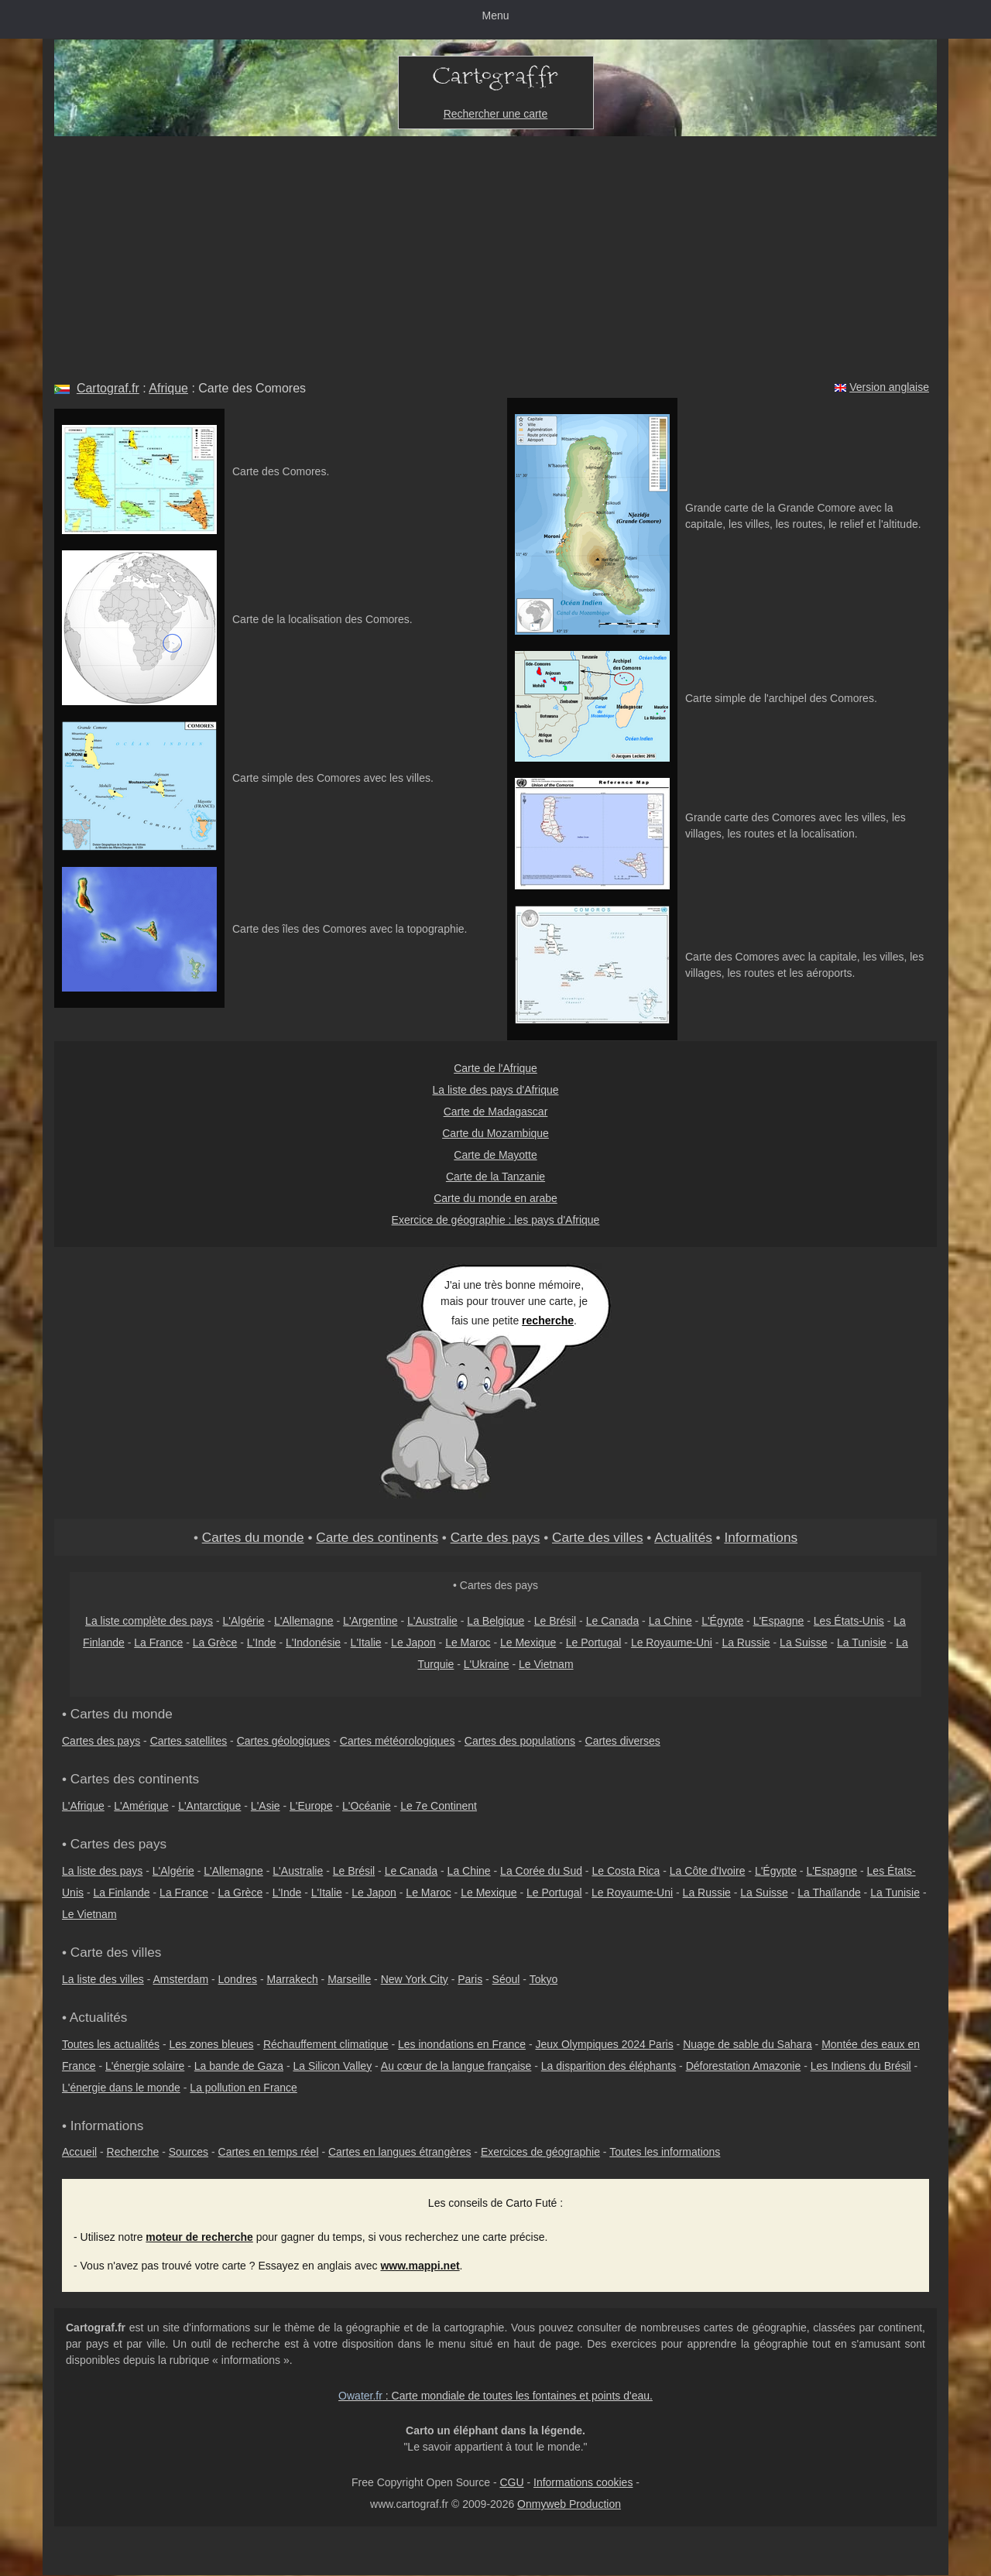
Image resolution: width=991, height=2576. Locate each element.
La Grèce (215, 1642)
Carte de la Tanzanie (495, 1176)
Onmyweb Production (569, 2504)
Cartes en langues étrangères (399, 2152)
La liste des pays (102, 1871)
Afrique (168, 388)
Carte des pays (495, 1537)
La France (158, 1642)
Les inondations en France (462, 2044)
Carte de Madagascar (496, 1111)
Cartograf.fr (108, 388)
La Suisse (803, 1642)
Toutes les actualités (110, 2044)
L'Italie (366, 1642)
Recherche (133, 2152)
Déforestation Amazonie (743, 2066)
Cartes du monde (253, 1537)
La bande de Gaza (238, 2066)
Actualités (683, 1537)
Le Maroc (467, 1642)
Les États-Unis (849, 1621)
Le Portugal (594, 1642)
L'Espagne (778, 1621)
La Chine (670, 1621)
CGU (511, 2482)
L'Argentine (370, 1621)
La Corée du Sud (541, 1871)
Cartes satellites (189, 1741)
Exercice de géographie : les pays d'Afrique (496, 1220)
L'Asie (265, 1806)
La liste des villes (103, 1979)
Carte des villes (597, 1537)
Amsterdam (181, 1979)
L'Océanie (366, 1806)
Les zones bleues (212, 2044)
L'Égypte (722, 1621)
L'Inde (261, 1642)
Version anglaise (889, 387)
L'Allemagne (304, 1621)
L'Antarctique (209, 1806)
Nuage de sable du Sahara (747, 2044)
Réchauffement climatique (326, 2044)
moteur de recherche (199, 2237)
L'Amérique (141, 1806)
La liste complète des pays (149, 1621)
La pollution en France (243, 2087)
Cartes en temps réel (268, 2152)
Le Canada (613, 1621)
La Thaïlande (828, 1892)
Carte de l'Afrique (495, 1068)
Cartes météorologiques (397, 1741)
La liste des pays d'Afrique (496, 1090)
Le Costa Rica (626, 1871)
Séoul (506, 1979)
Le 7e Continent (438, 1806)
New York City (414, 1979)
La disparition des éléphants (608, 2066)
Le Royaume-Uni (671, 1642)
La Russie (746, 1642)
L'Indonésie (313, 1642)
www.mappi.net (419, 2265)
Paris (470, 1979)
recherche (548, 1320)
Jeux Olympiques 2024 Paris (604, 2044)
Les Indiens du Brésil (861, 2066)
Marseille (349, 1979)
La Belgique (495, 1621)
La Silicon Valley (332, 2066)
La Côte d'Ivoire (708, 1871)
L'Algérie (244, 1621)
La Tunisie (861, 1642)
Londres (238, 1979)
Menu (495, 15)
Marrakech (292, 1979)
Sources (188, 2152)
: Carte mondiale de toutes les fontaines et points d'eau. (495, 2395)
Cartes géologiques (284, 1741)
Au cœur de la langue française (456, 2066)
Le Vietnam (546, 1664)
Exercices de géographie (540, 2152)
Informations (760, 1537)
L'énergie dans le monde (121, 2087)
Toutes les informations (664, 2152)
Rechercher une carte (496, 114)
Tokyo (544, 1979)
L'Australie (432, 1621)
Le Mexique (528, 1642)
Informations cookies (583, 2482)
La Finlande (121, 1892)
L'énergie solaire (144, 2066)
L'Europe (311, 1806)
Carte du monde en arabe (495, 1198)
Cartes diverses (622, 1741)
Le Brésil (555, 1621)
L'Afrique (83, 1806)
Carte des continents (377, 1537)
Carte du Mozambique (495, 1133)
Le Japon (413, 1642)
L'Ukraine (486, 1664)
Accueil (79, 2152)
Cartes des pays (101, 1741)
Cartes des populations (520, 1741)
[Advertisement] (495, 252)
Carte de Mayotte (495, 1155)
